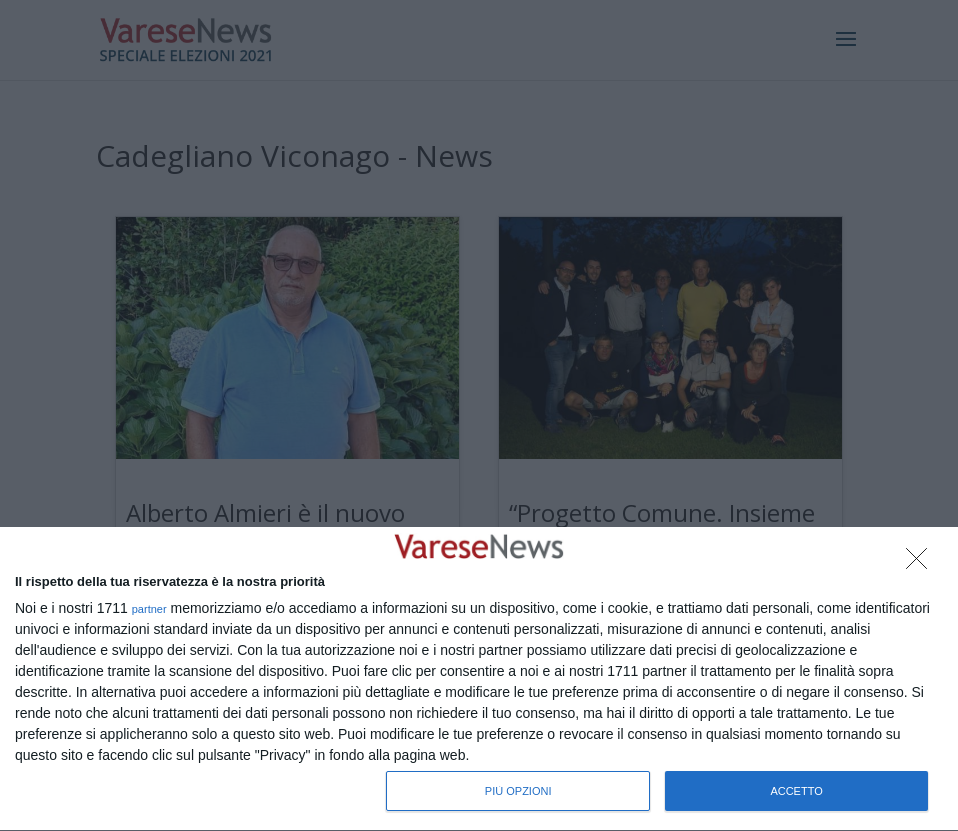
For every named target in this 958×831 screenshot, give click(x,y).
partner (149, 609)
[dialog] (479, 679)
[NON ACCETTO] (922, 564)
